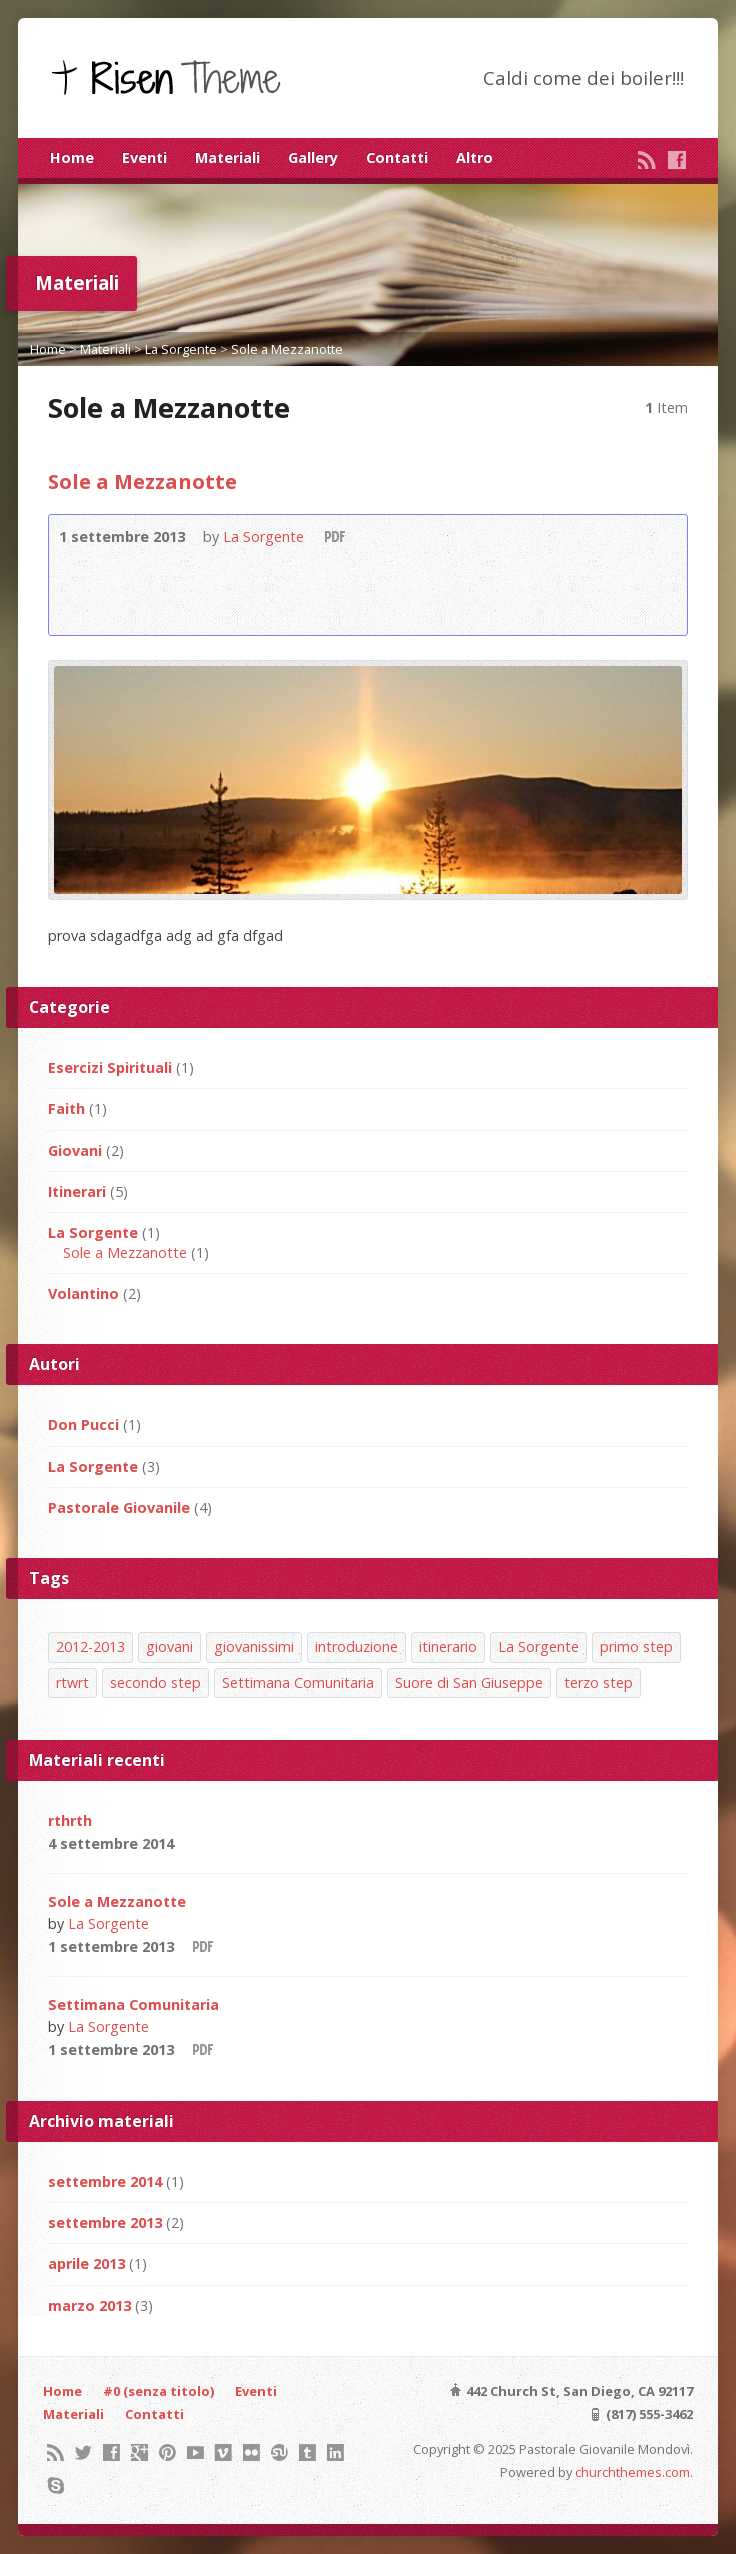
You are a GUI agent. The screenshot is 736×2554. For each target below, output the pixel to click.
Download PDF (333, 536)
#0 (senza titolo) (158, 2391)
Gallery (313, 157)
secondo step (155, 1682)
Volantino (83, 1293)
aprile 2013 (86, 2263)
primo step (636, 1646)
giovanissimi (254, 1646)
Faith (66, 1108)
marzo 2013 (89, 2305)
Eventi (144, 157)
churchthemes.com (632, 2472)
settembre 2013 (105, 2222)
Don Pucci (83, 1424)
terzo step (598, 1682)
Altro (474, 157)
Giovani (75, 1150)
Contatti (397, 157)
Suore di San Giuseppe (469, 1682)
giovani (169, 1646)
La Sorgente (181, 349)
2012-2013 (90, 1646)
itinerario (448, 1646)
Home (72, 157)
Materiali (227, 157)
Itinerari (77, 1191)
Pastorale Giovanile (119, 1507)
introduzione (356, 1646)
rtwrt (72, 1682)
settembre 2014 (105, 2181)
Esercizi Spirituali (110, 1067)
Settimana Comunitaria (298, 1682)
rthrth (70, 1820)
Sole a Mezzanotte (287, 349)
